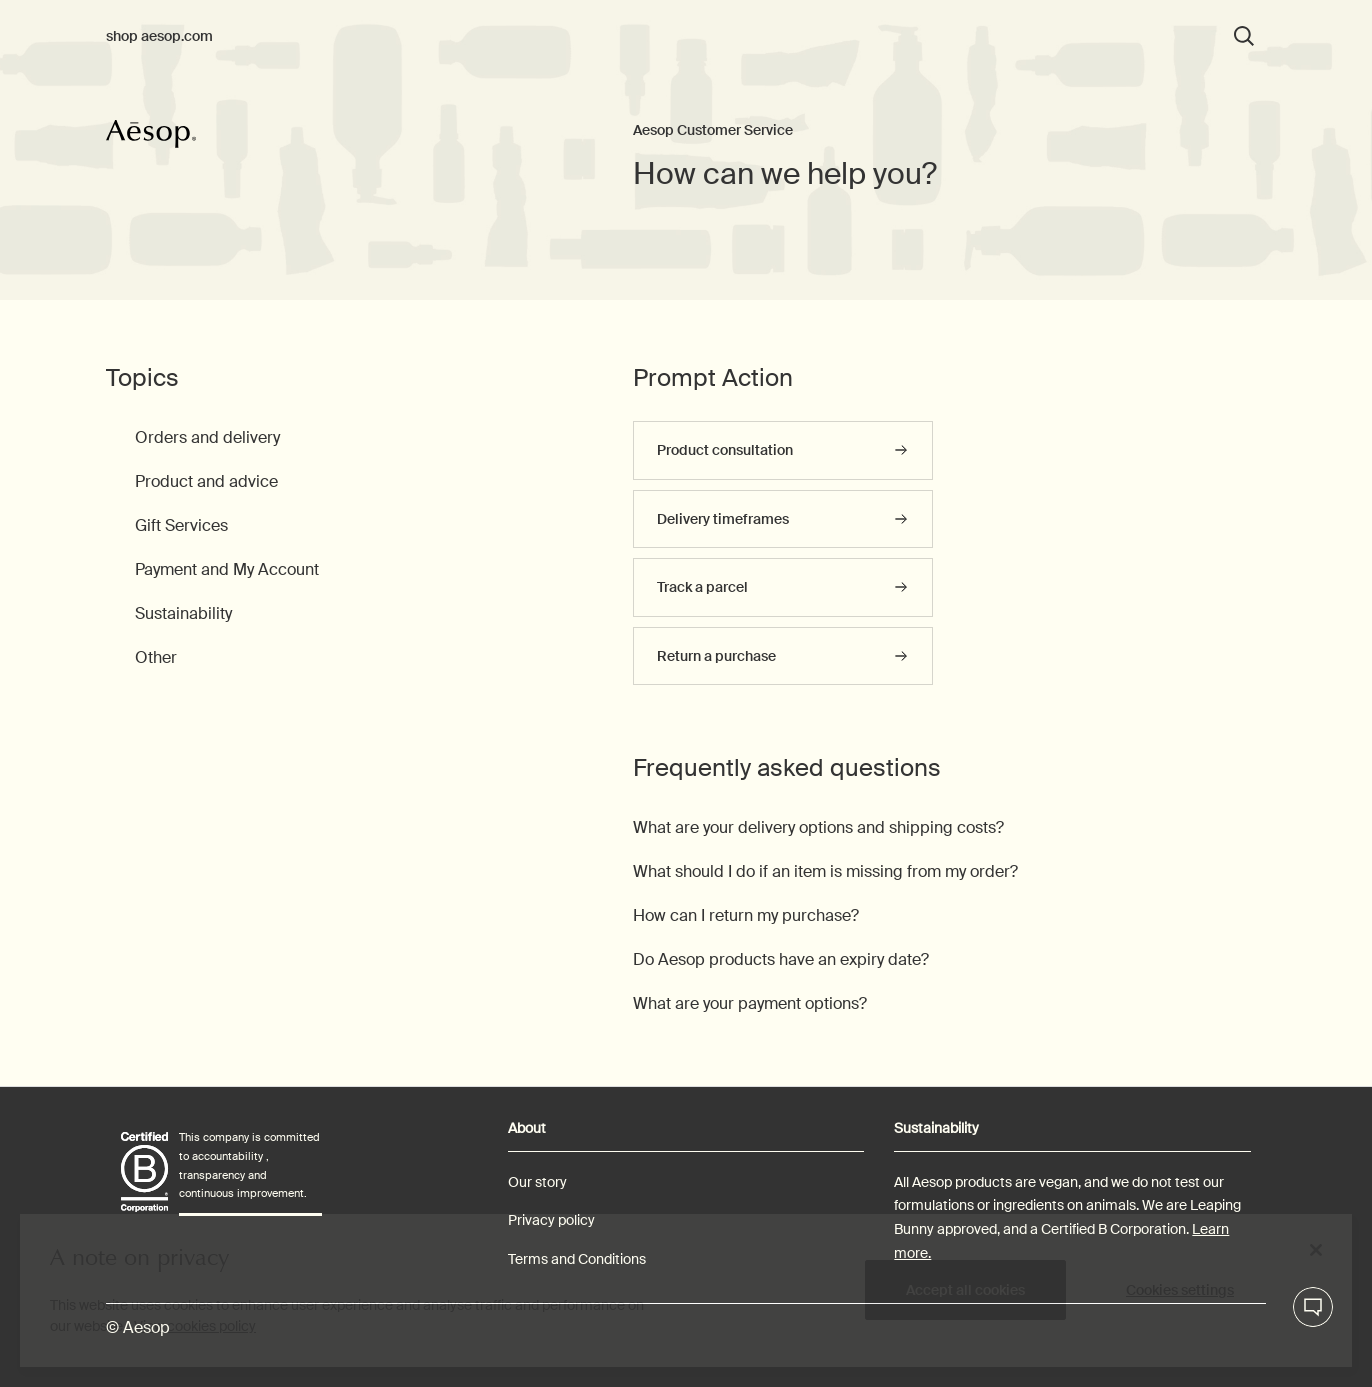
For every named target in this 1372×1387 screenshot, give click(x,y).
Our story (537, 1182)
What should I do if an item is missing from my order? (825, 871)
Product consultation (725, 450)
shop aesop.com (159, 36)
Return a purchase (716, 656)
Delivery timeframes (723, 519)
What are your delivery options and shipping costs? (818, 827)
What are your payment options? (750, 1003)
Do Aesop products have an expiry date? (781, 959)
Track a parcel (702, 587)
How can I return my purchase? (746, 915)
